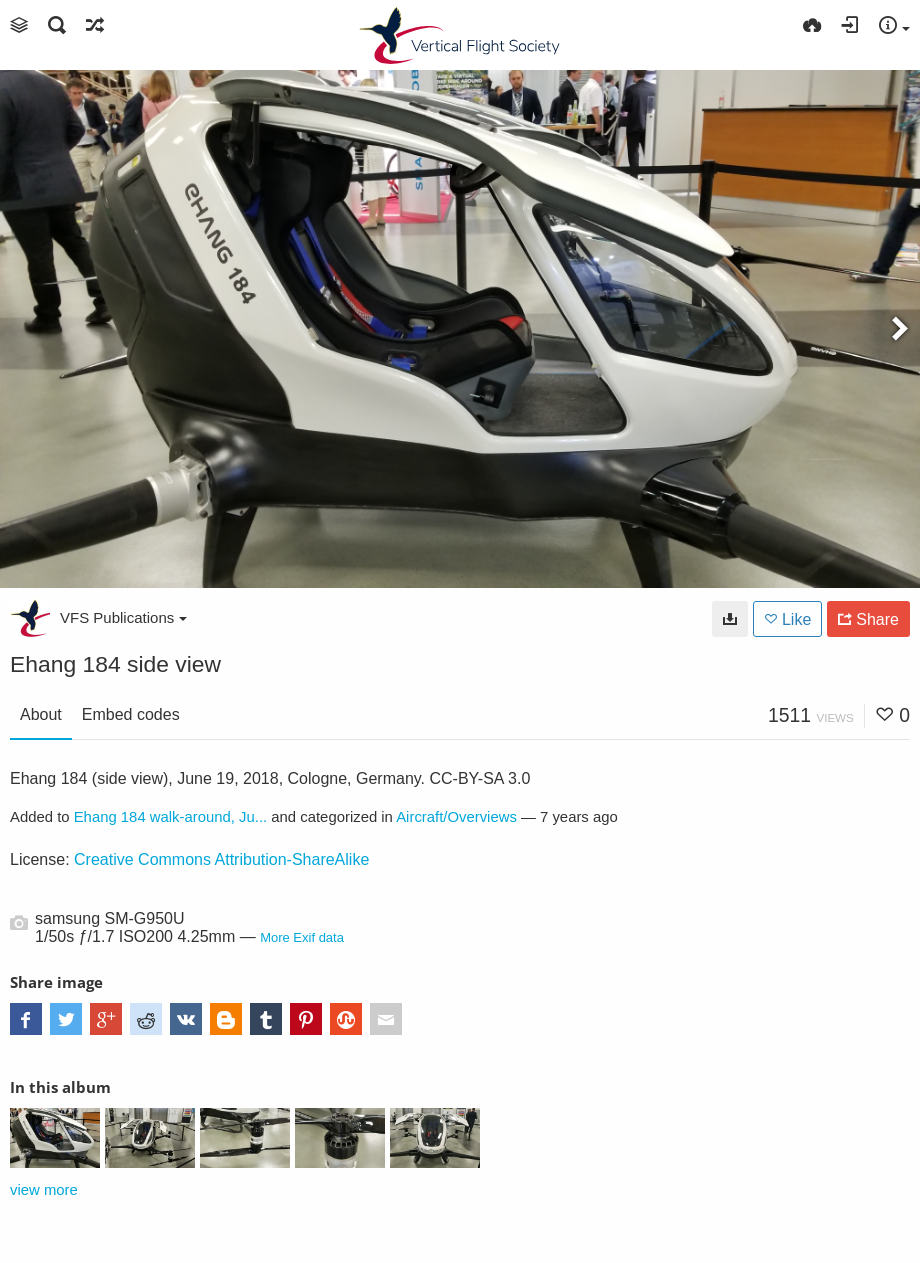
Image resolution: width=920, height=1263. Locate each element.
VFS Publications (123, 617)
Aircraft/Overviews (456, 817)
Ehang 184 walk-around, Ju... (171, 817)
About (41, 714)
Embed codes (131, 714)
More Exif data (302, 937)
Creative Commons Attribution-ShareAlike (221, 859)
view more (44, 1190)
